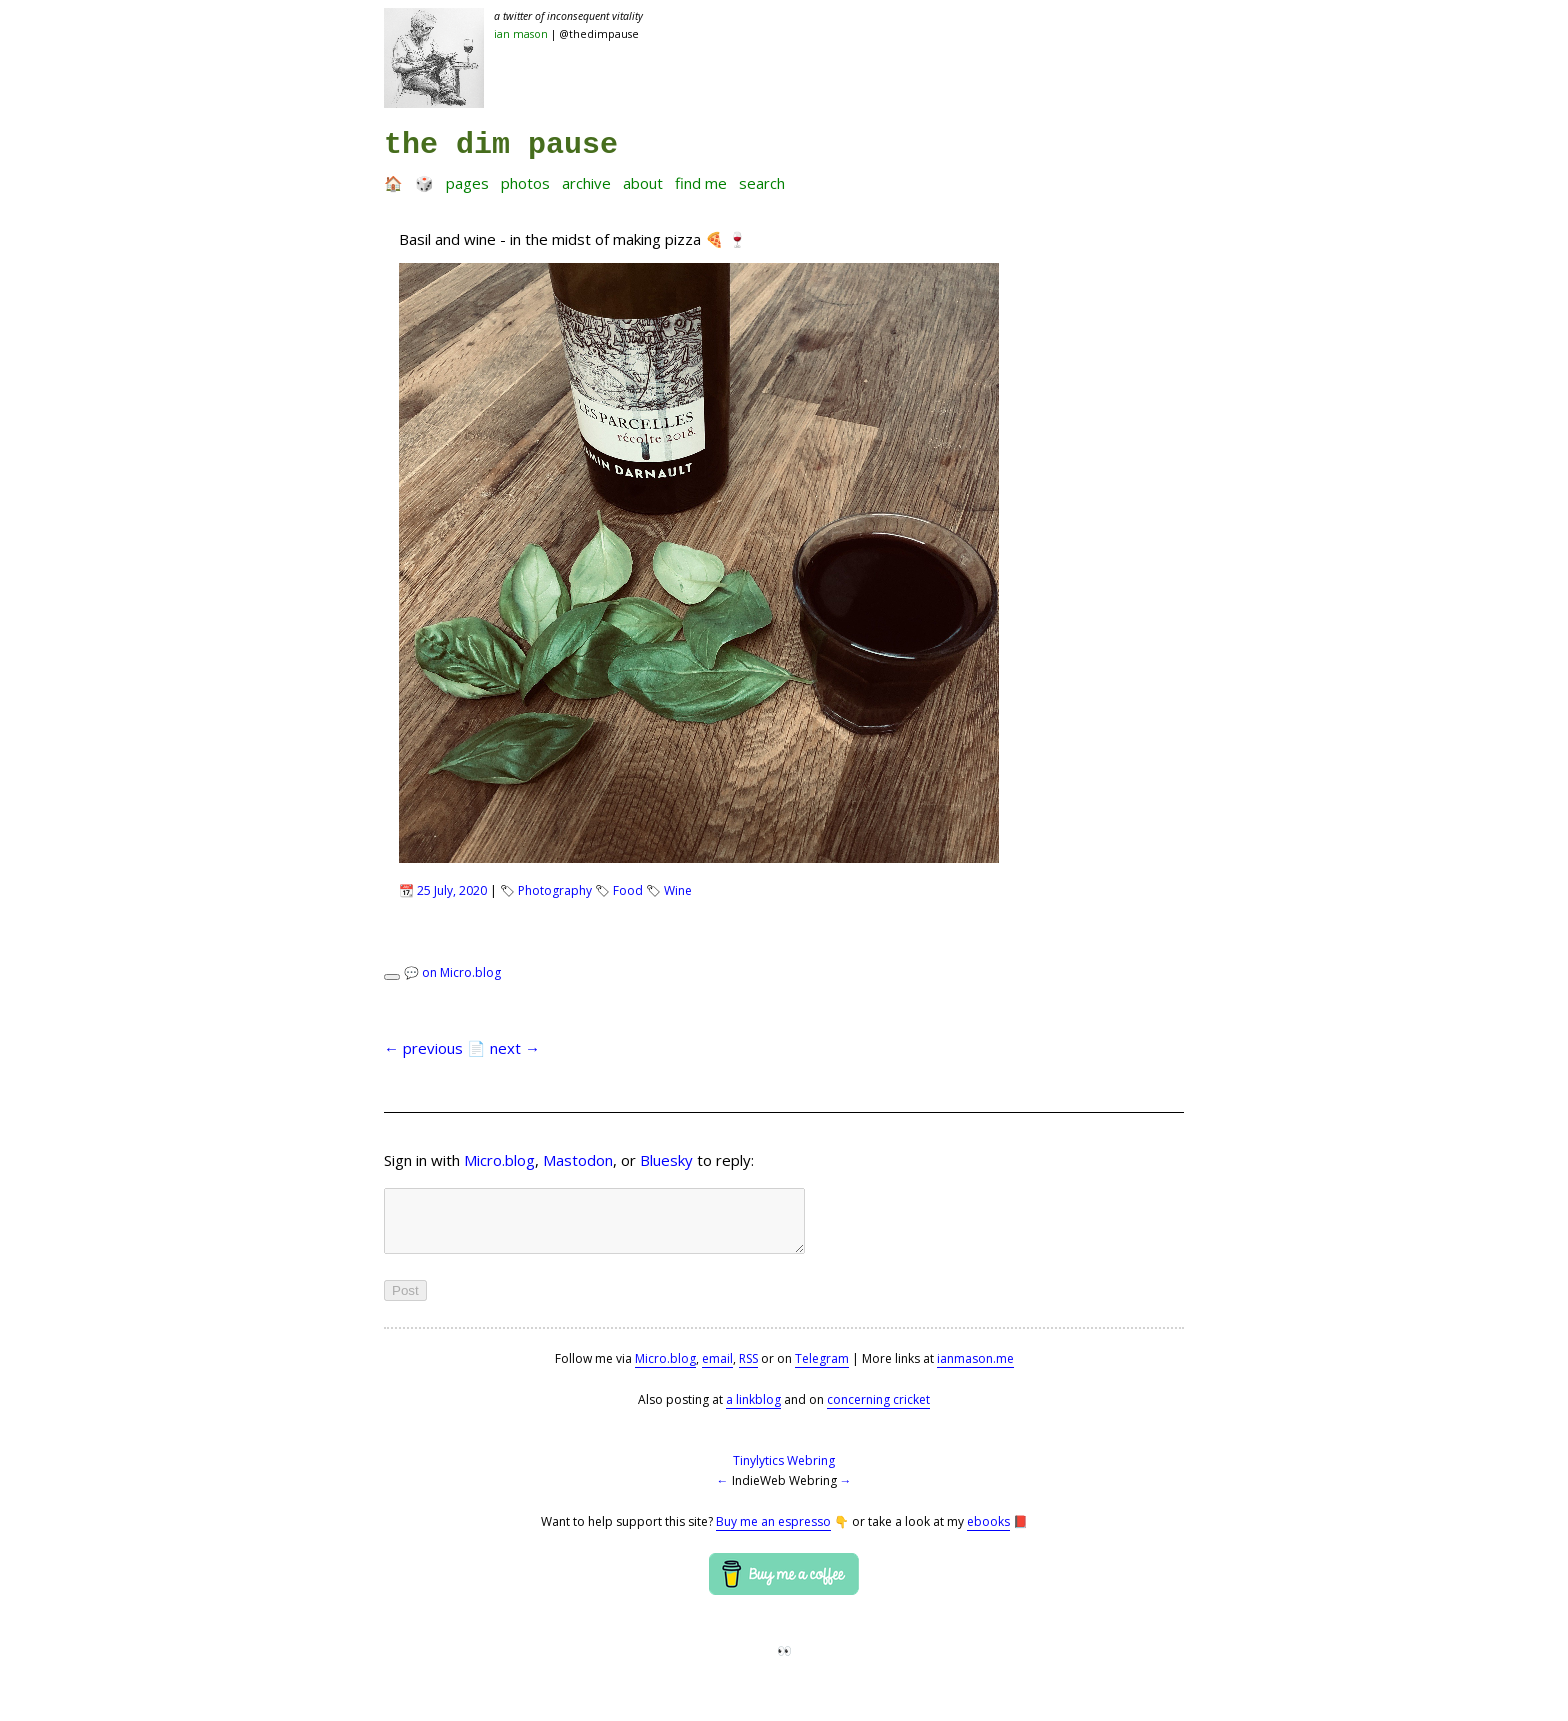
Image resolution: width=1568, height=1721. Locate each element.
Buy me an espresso (773, 1533)
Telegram (822, 1370)
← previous (423, 1048)
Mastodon (578, 1160)
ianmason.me (975, 1370)
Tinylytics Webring (784, 1472)
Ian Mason (521, 34)
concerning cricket (878, 1411)
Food (628, 890)
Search (762, 183)
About (643, 183)
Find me (701, 183)
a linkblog (753, 1411)
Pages (467, 183)
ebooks (988, 1533)
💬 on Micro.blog (452, 972)
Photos (525, 183)
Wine (678, 890)
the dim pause (501, 145)
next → (515, 1048)
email (717, 1370)
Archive (586, 183)
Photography (555, 890)
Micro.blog (499, 1160)
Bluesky (666, 1160)
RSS (748, 1370)
